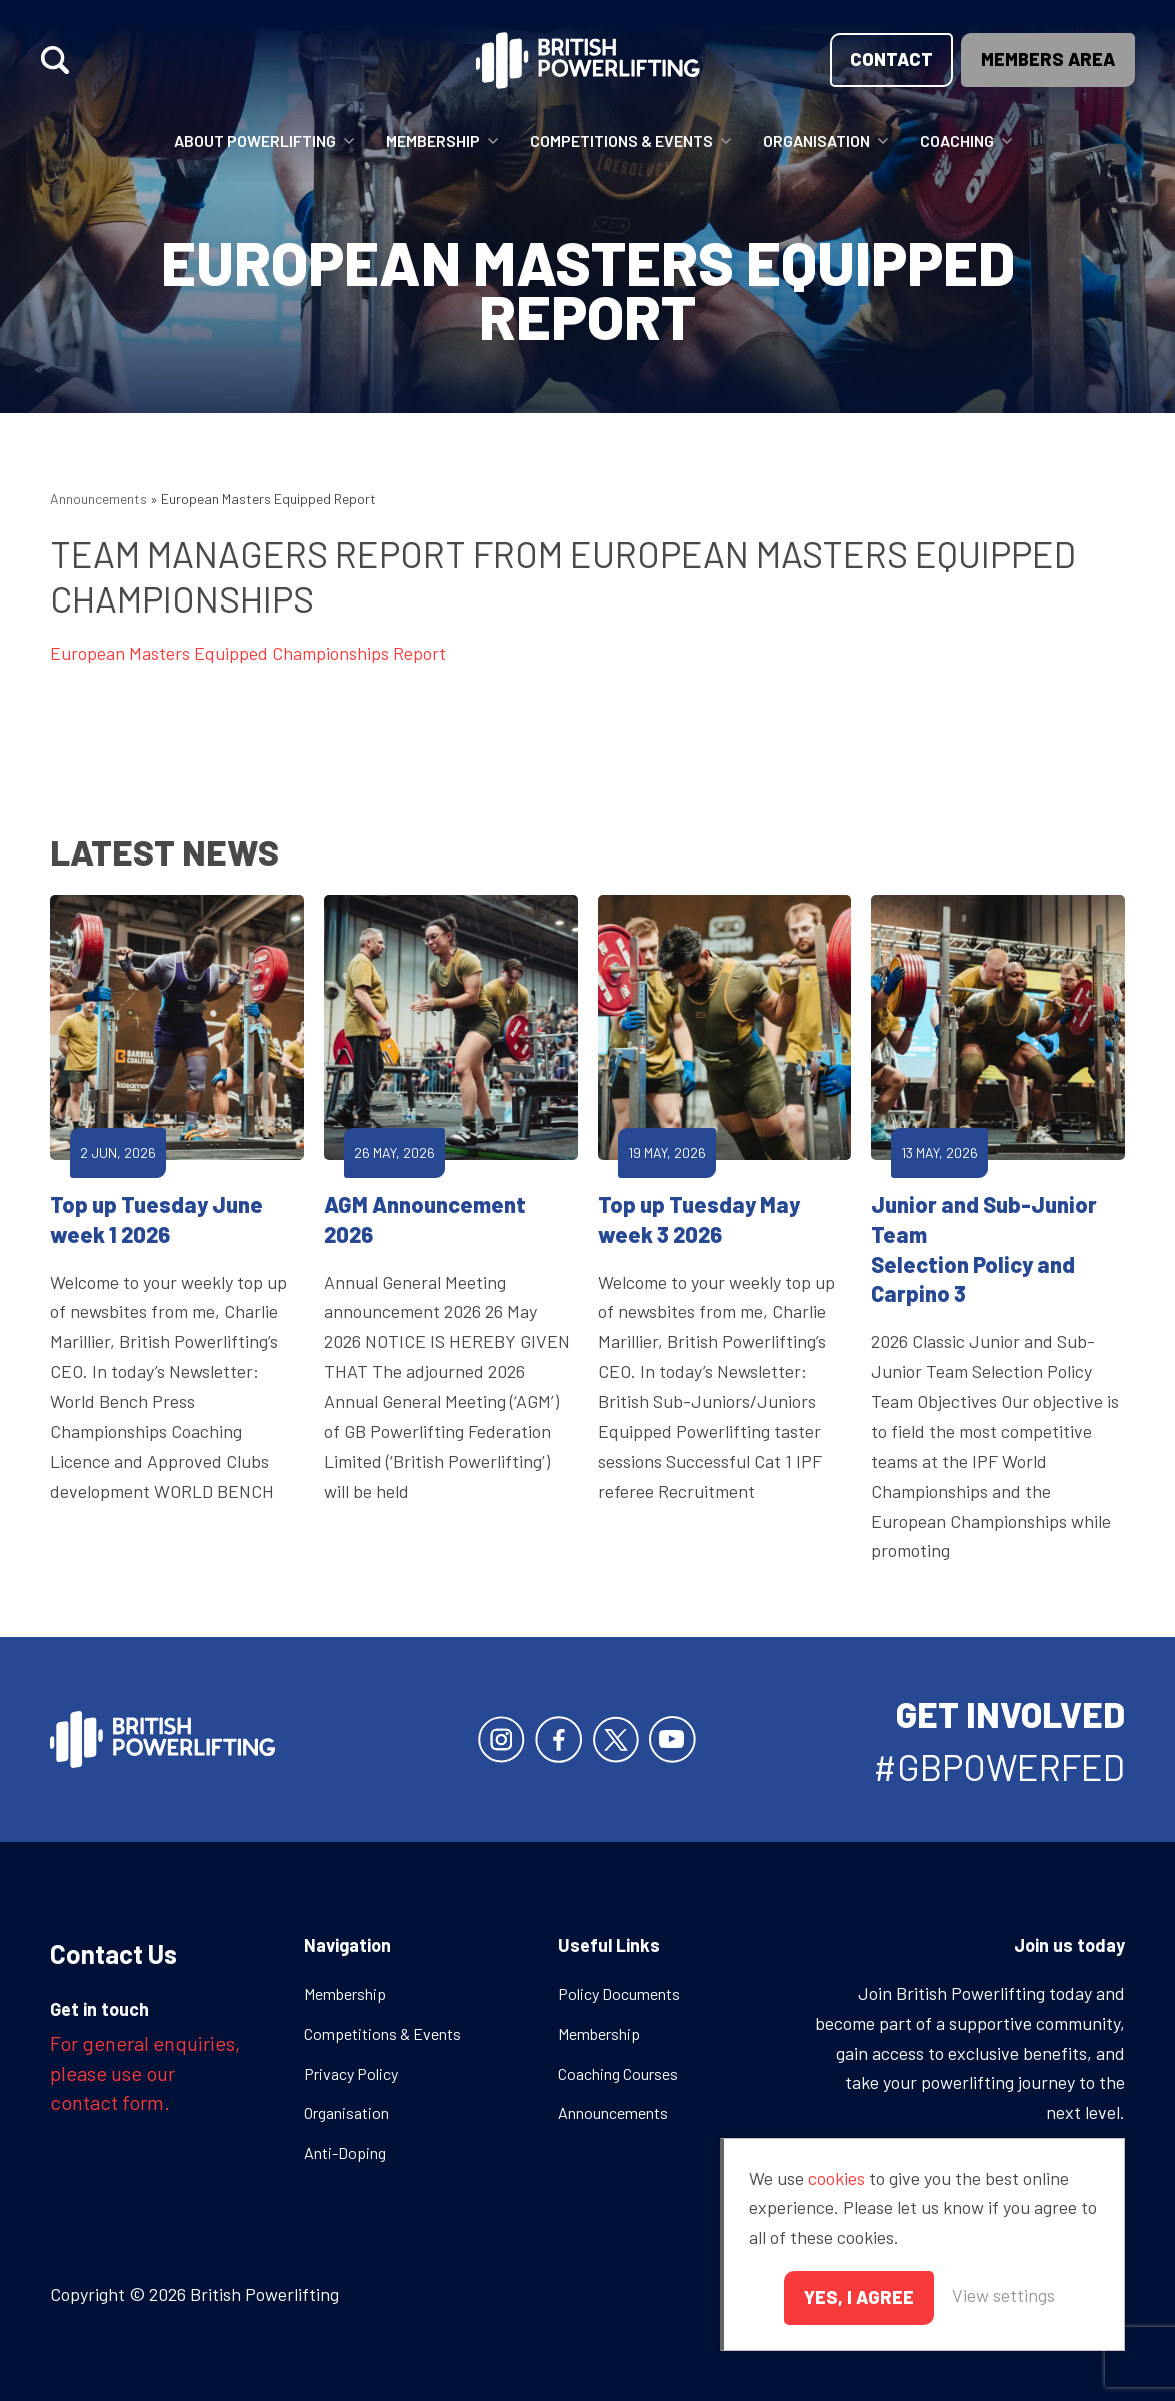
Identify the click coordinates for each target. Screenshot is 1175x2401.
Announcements (98, 498)
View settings (1003, 2295)
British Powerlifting (587, 60)
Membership (433, 140)
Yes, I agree (859, 2297)
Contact (891, 59)
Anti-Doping (345, 2152)
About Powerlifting (255, 140)
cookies (836, 2178)
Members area (1048, 59)
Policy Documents (619, 1993)
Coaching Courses (618, 2073)
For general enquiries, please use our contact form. (145, 2073)
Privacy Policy (351, 2073)
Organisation (816, 140)
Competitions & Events (621, 140)
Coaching (957, 140)
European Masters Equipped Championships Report (248, 653)
